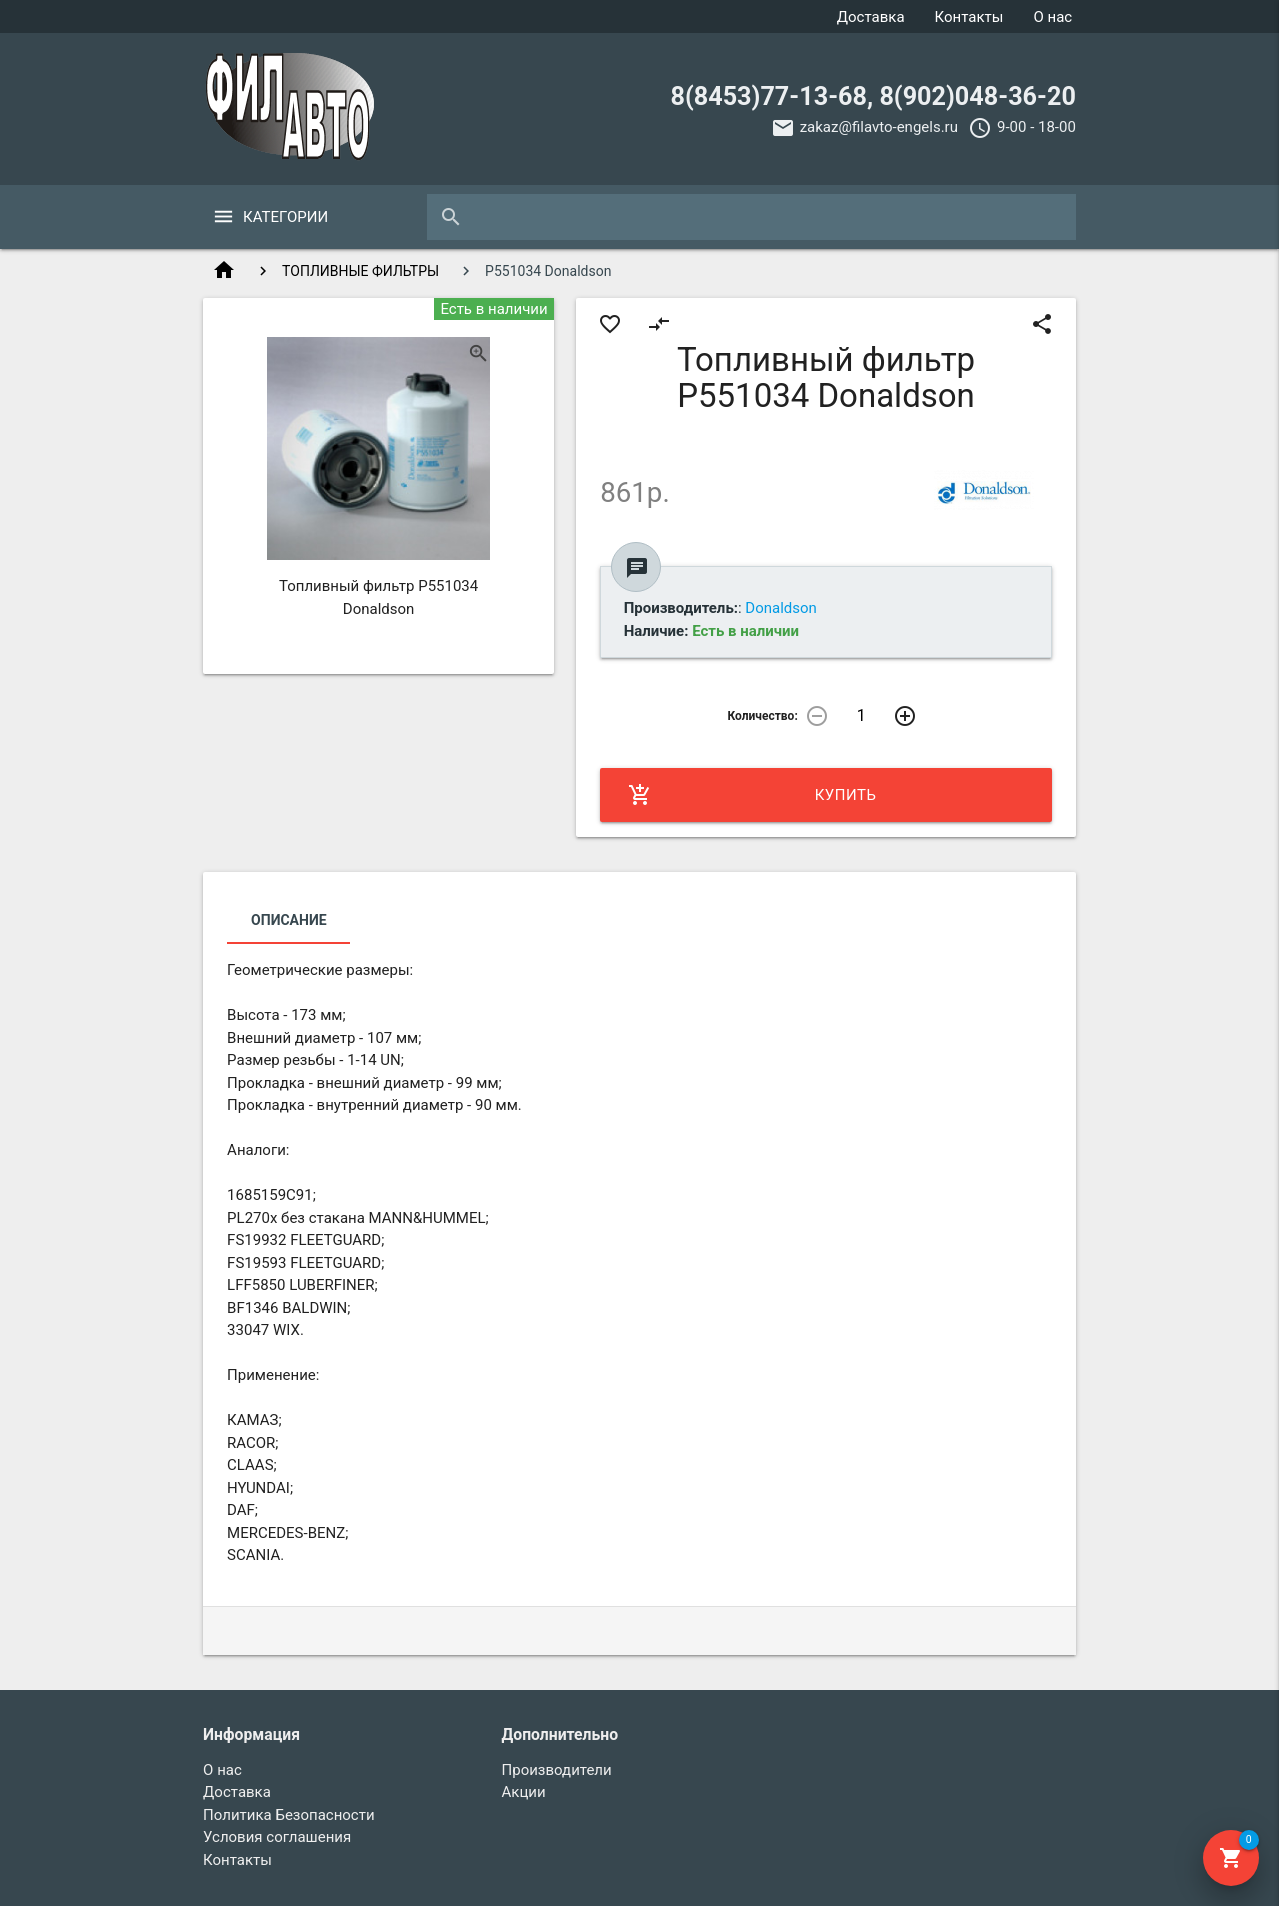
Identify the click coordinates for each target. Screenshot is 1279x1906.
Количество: (762, 716)
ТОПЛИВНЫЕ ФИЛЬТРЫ (360, 271)
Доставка (871, 17)
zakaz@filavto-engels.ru (879, 127)
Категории (285, 217)
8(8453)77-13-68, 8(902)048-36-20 (873, 96)
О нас (1052, 17)
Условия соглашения (277, 1837)
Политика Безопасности (289, 1815)
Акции (524, 1792)
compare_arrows (659, 324)
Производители (557, 1770)
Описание (288, 920)
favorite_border (610, 324)
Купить (752, 795)
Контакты (969, 17)
